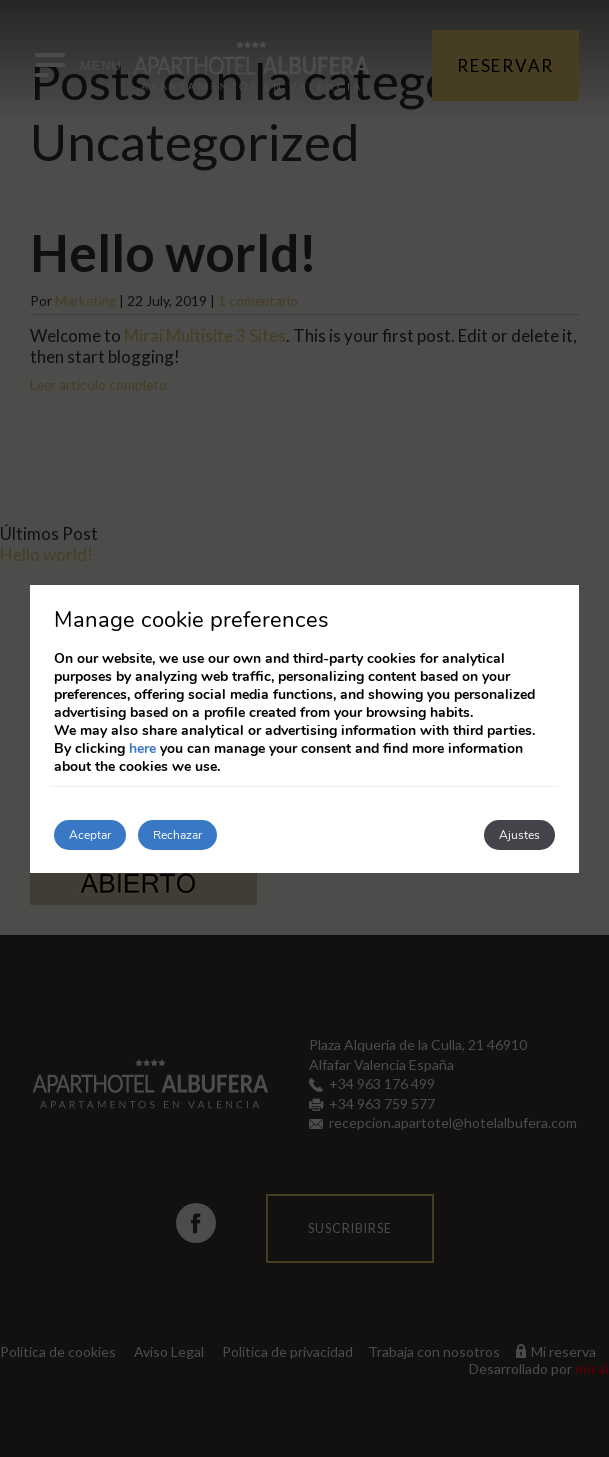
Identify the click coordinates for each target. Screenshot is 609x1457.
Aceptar (90, 835)
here (142, 748)
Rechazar (177, 835)
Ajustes (519, 835)
